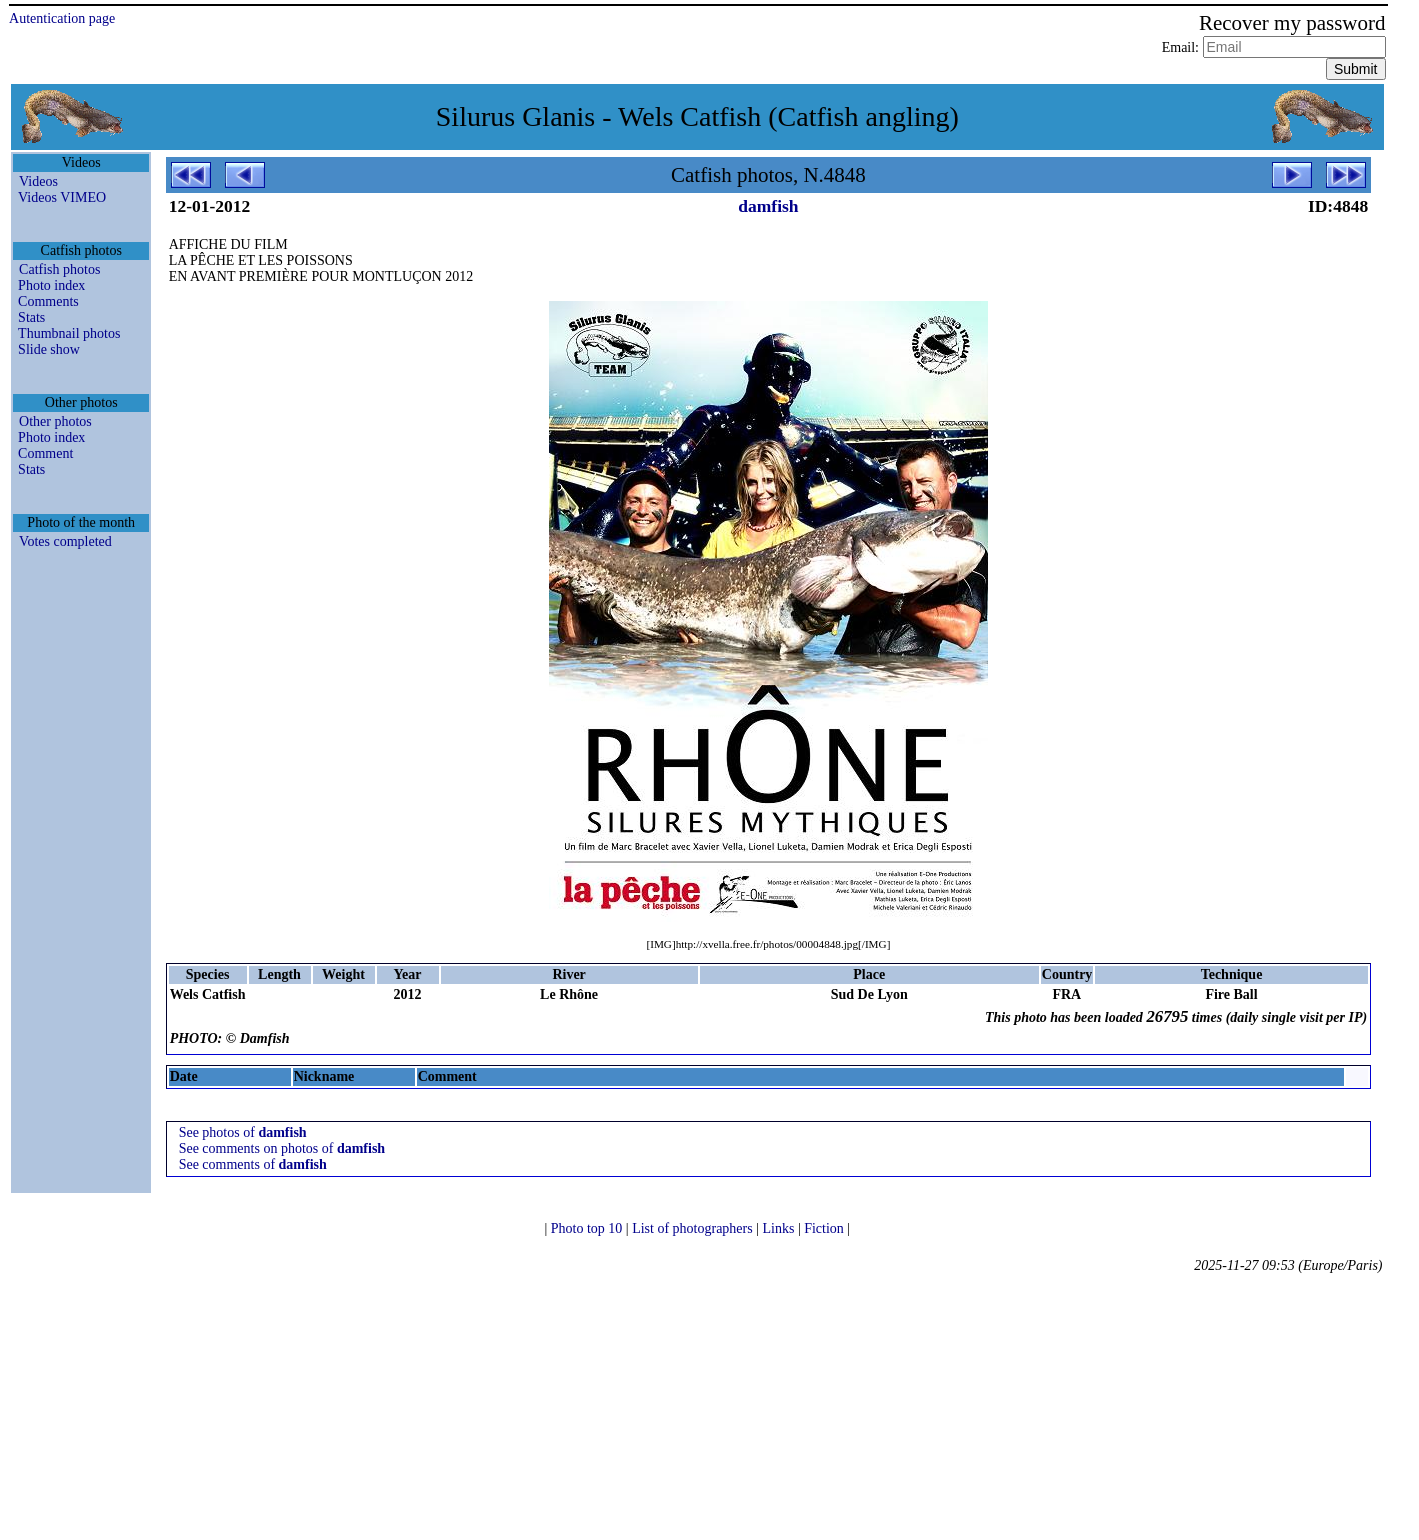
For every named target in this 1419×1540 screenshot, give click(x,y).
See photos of (243, 1132)
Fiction (825, 1228)
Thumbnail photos (69, 333)
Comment (45, 453)
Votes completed (65, 541)
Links (779, 1228)
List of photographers (694, 1228)
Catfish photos (59, 269)
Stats (31, 317)
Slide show (49, 349)
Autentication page (62, 18)
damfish (768, 206)
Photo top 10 (588, 1228)
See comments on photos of (282, 1148)
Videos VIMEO (62, 197)
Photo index (51, 285)
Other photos (55, 421)
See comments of (253, 1164)
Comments (48, 301)
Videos (38, 181)
